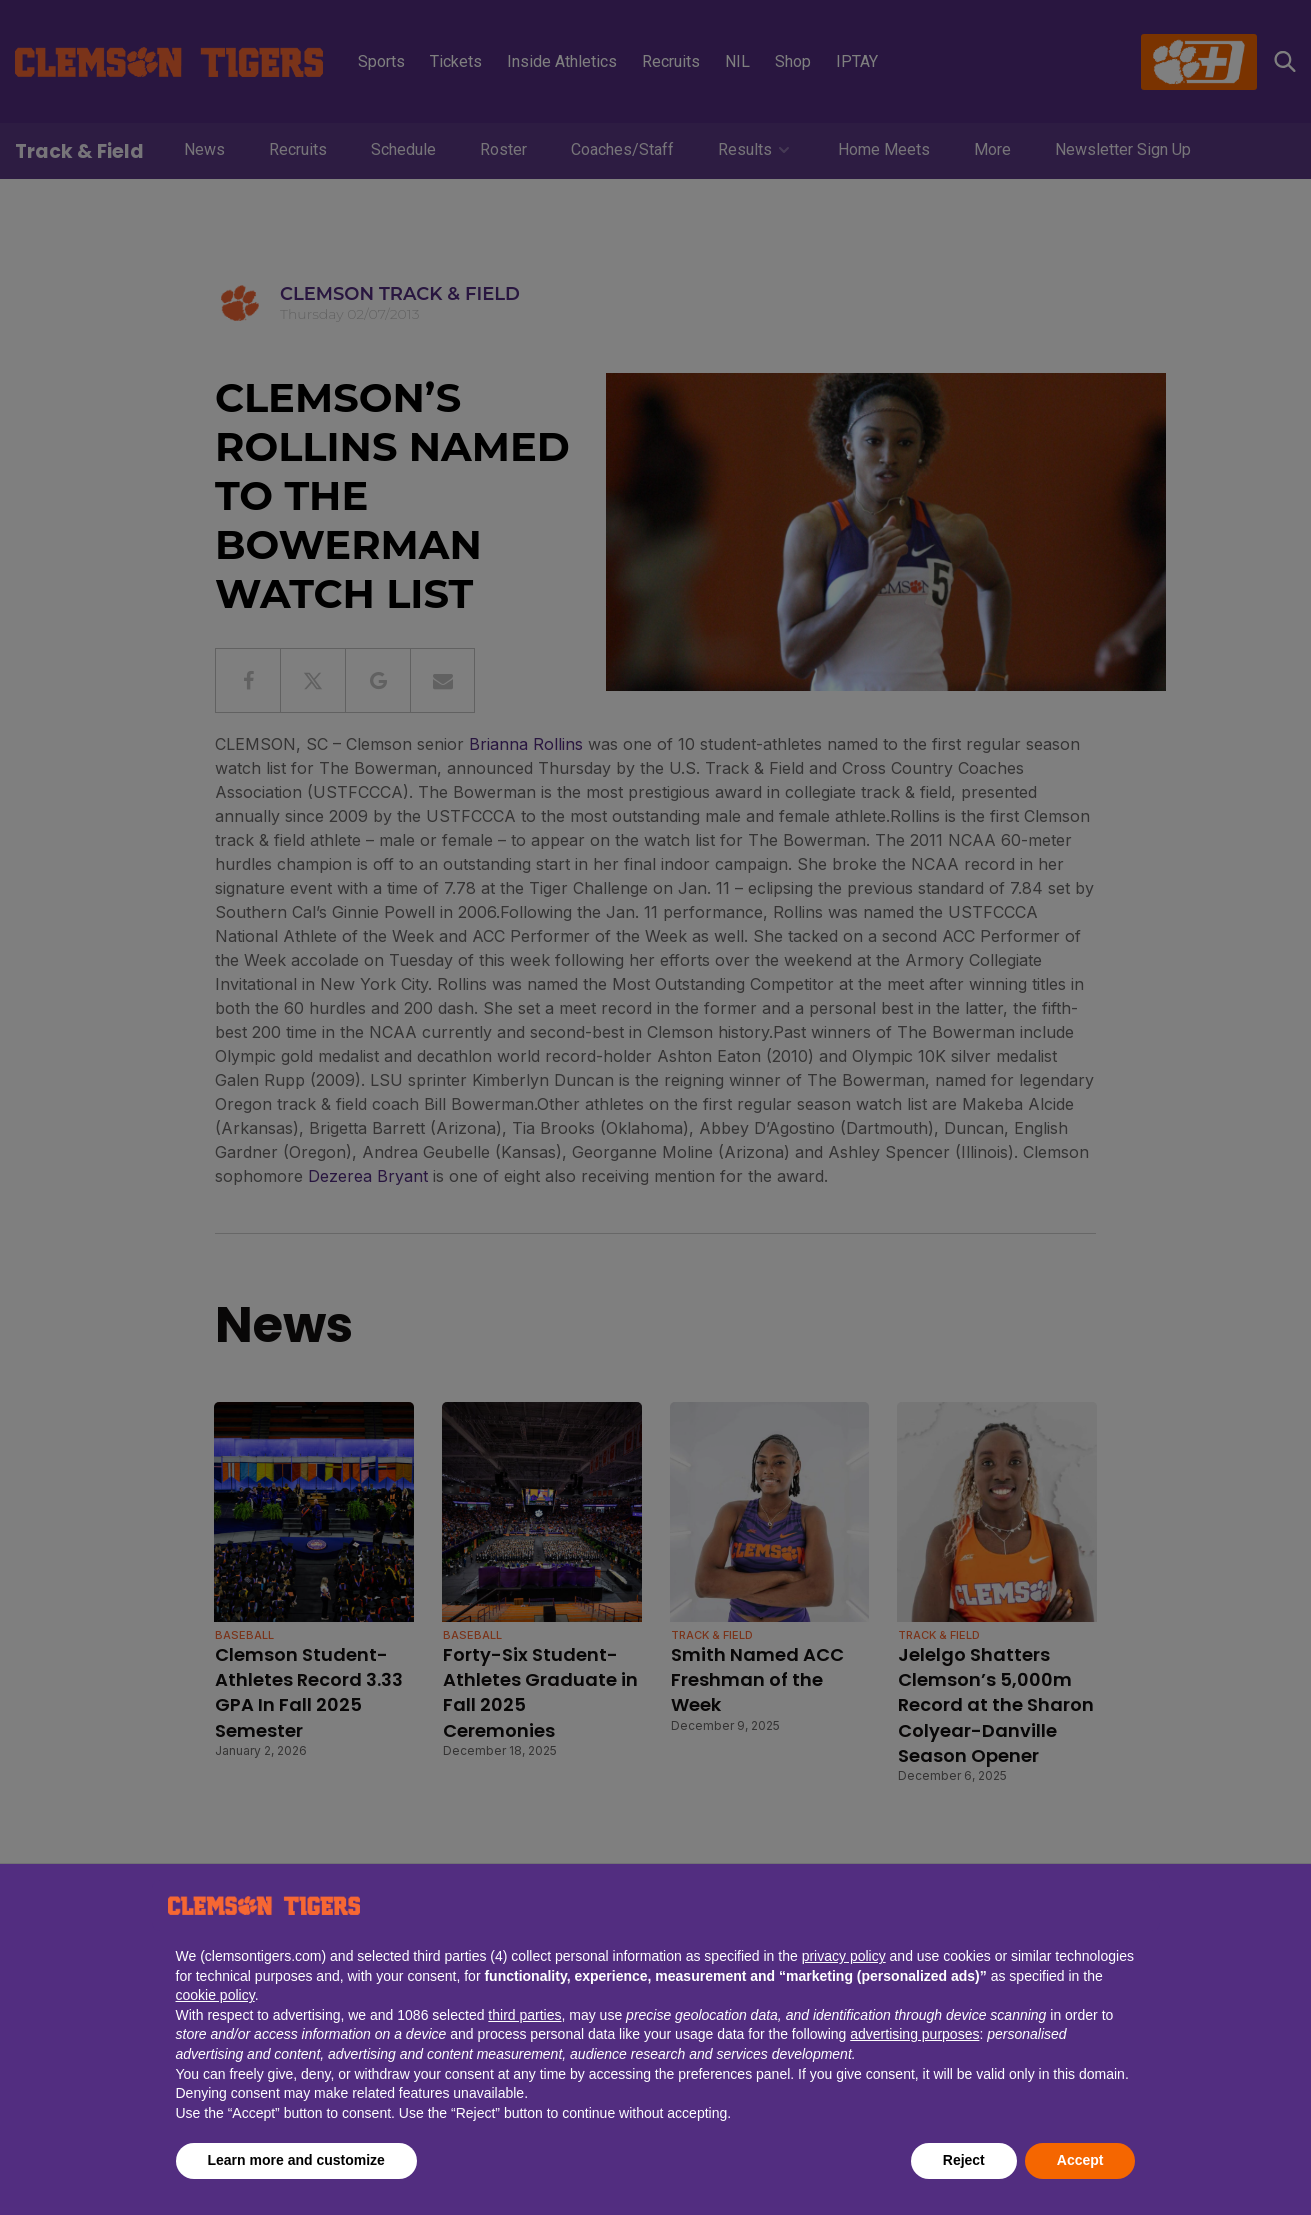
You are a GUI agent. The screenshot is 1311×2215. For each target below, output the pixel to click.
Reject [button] (964, 2160)
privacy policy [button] (844, 1956)
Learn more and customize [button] (296, 2160)
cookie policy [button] (215, 1995)
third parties (524, 2015)
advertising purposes (914, 2034)
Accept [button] (1080, 2160)
